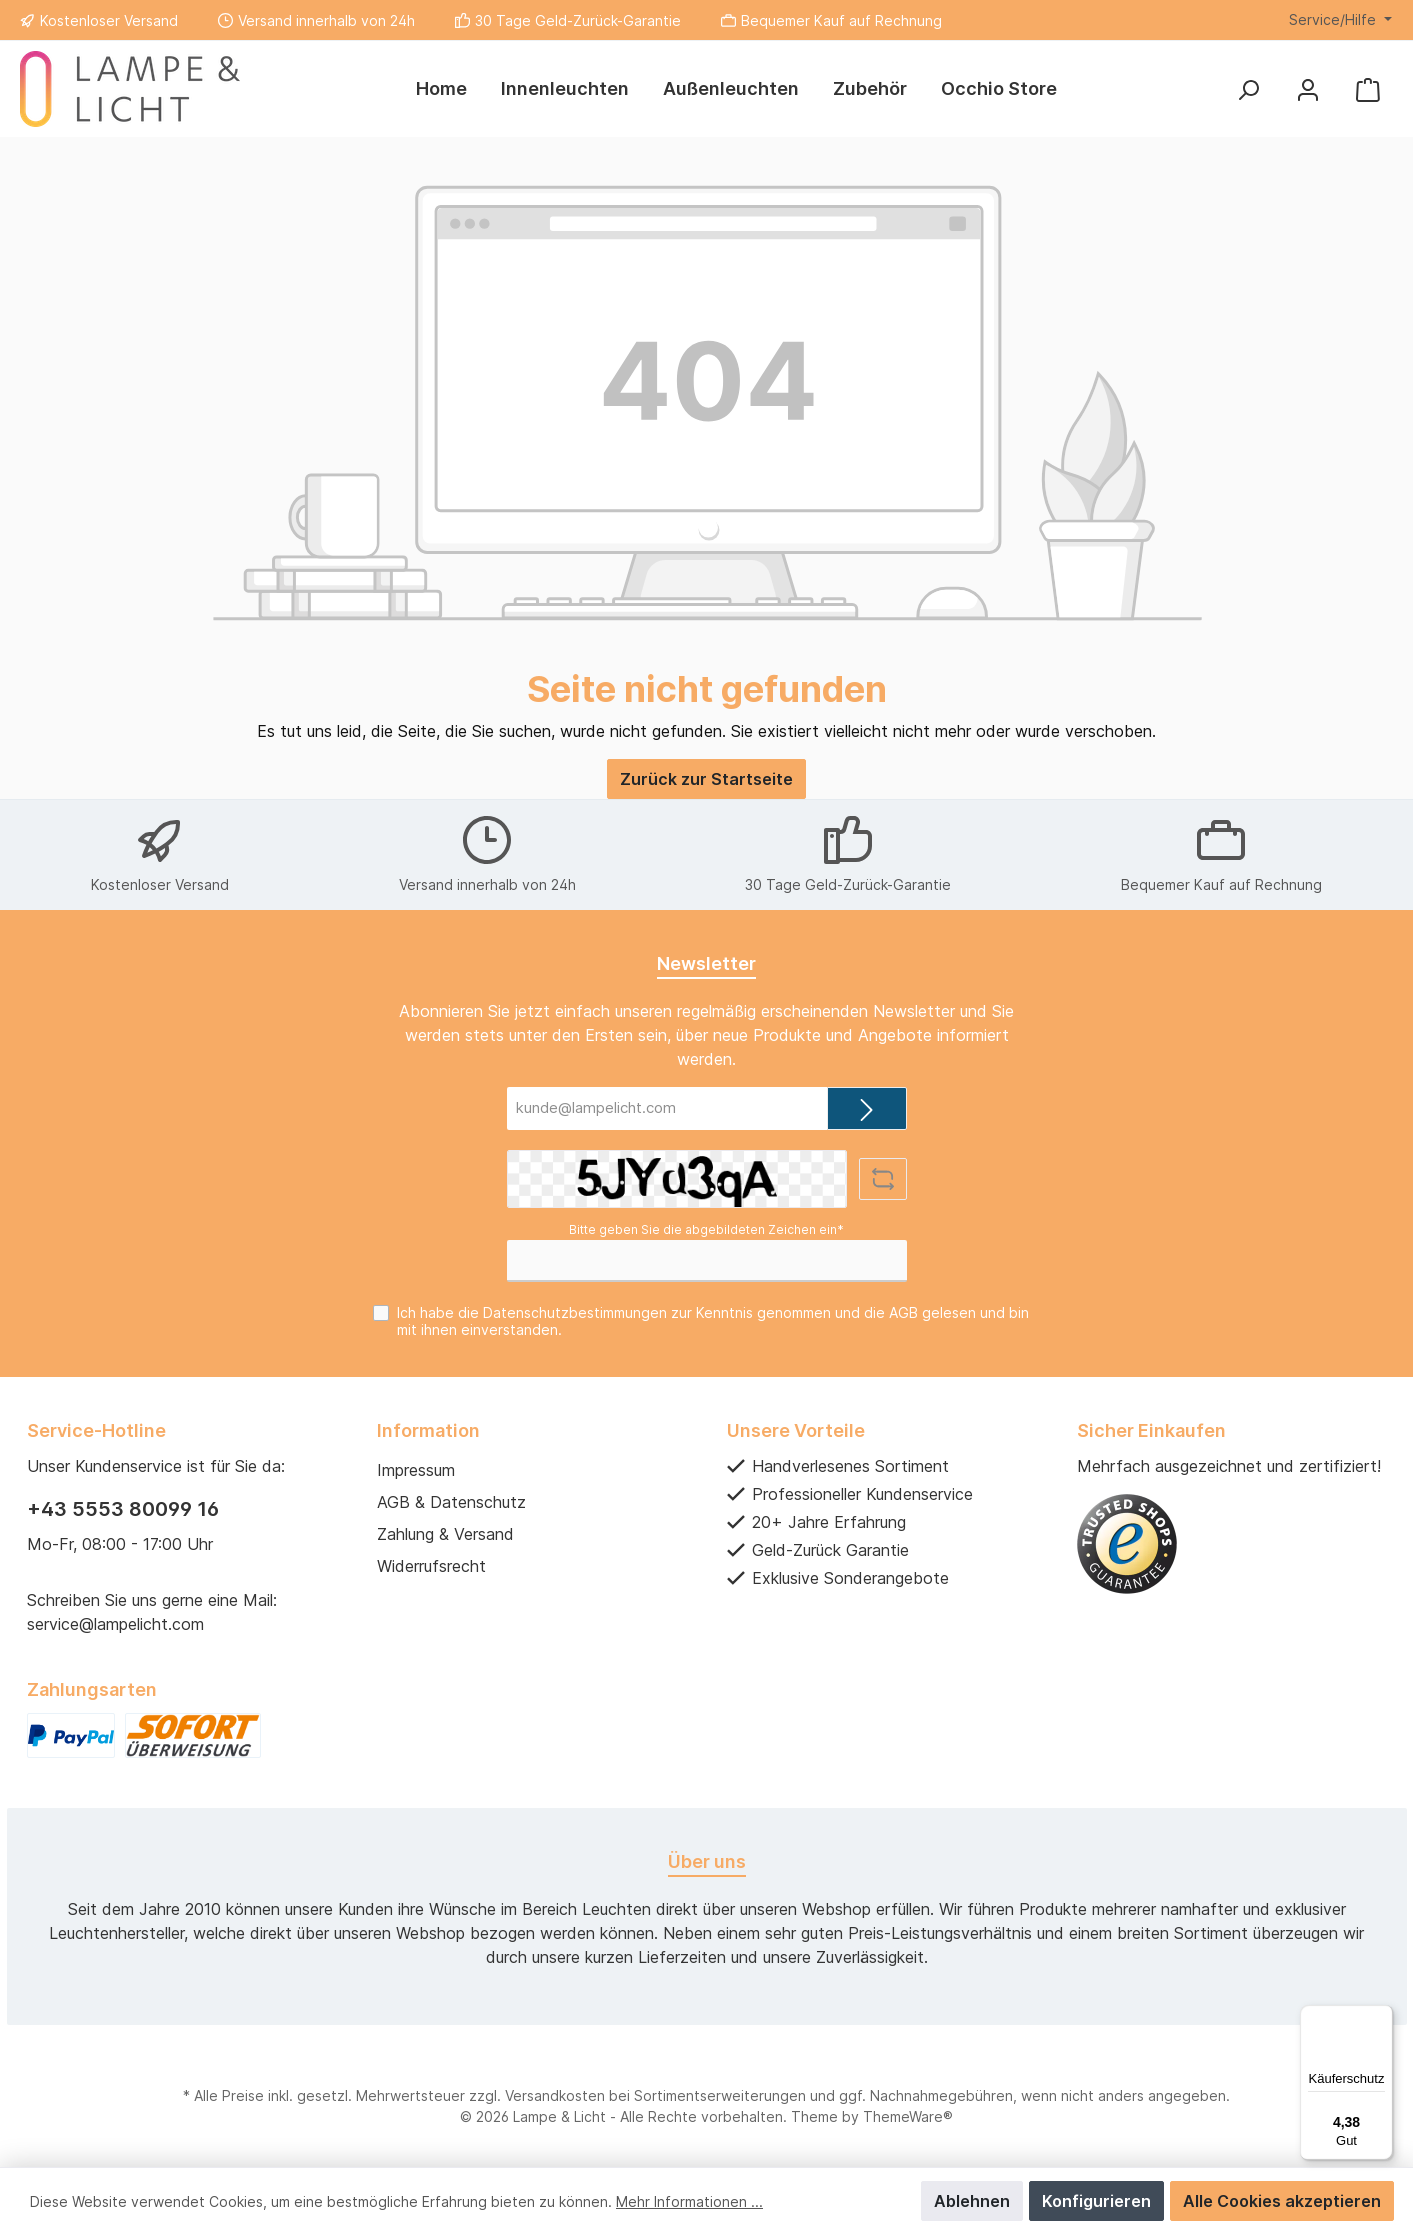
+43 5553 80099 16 (123, 1509)
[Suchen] (1248, 89)
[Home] (441, 89)
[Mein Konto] (1308, 89)
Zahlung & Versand (445, 1534)
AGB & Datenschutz (451, 1502)
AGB (903, 1312)
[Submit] (867, 1108)
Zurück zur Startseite (706, 779)
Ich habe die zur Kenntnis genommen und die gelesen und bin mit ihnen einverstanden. (713, 1321)
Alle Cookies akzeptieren (1282, 2201)
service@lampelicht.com (115, 1624)
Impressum (416, 1470)
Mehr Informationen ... (689, 2201)
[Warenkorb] (1368, 89)
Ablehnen (972, 2201)
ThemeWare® (908, 2116)
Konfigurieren (1096, 2201)
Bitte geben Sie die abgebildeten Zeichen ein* (706, 1229)
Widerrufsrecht (431, 1566)
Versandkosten (555, 2095)
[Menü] (1381, 2017)
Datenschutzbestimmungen (575, 1312)
